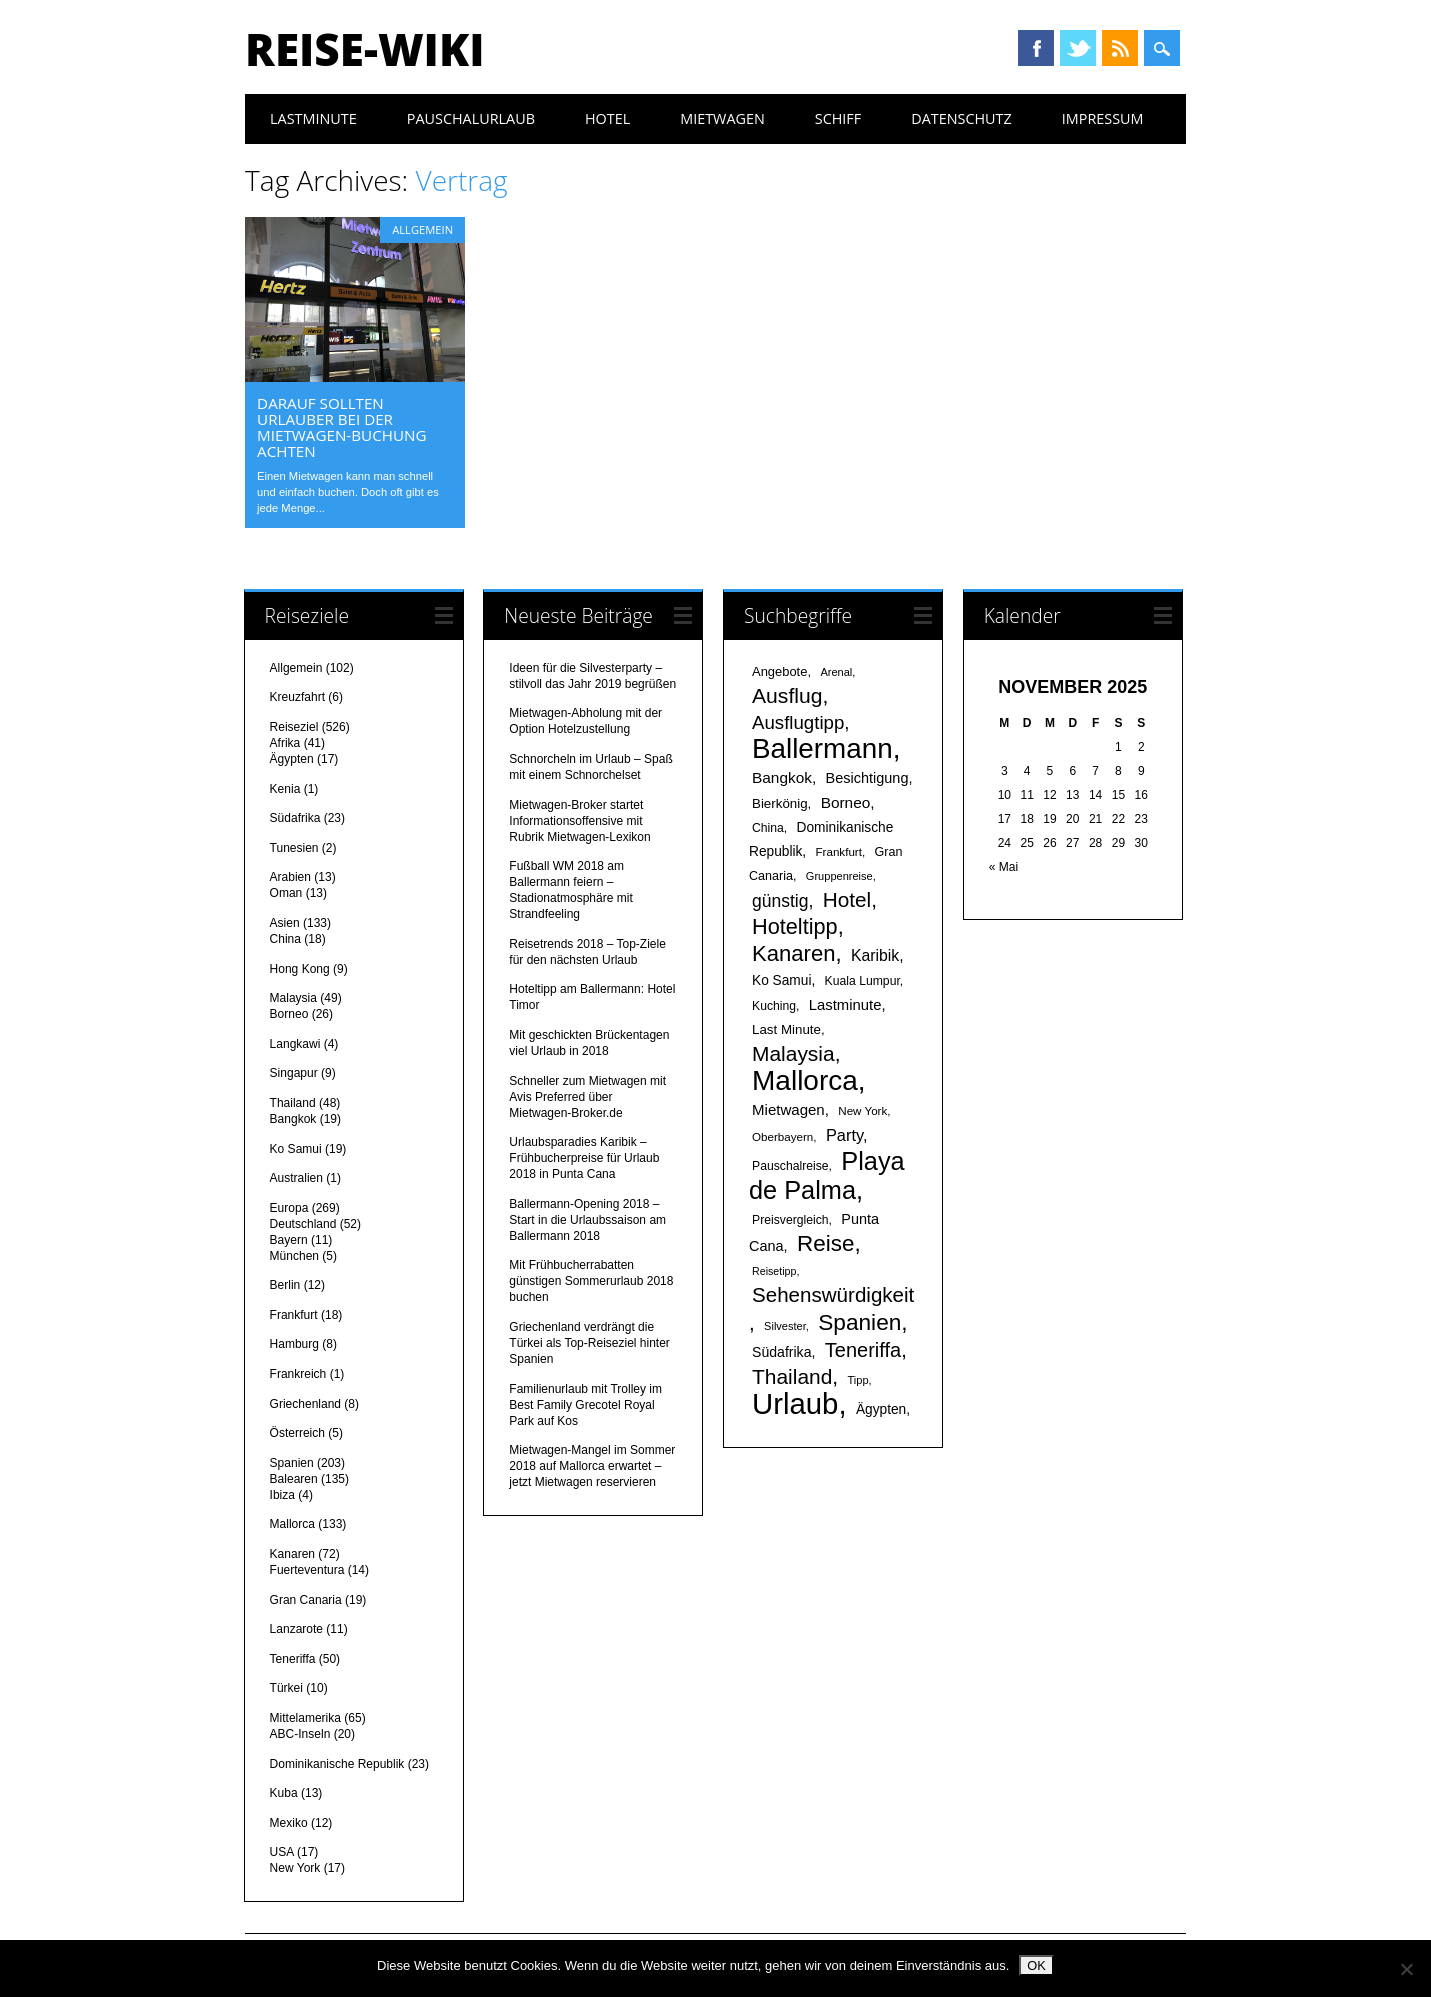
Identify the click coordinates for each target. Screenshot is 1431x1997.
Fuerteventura (307, 1570)
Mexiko (289, 1823)
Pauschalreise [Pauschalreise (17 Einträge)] (790, 1166)
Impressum (1103, 118)
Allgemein (422, 229)
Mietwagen (722, 118)
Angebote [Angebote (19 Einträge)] (779, 671)
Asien (285, 923)
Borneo (289, 1014)
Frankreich (298, 1374)
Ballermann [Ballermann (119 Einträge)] (822, 748)
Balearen (294, 1479)
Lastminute (313, 118)
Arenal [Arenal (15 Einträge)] (836, 672)
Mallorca (292, 1524)
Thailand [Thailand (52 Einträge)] (792, 1376)
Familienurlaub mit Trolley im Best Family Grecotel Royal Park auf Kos (585, 1405)
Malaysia (293, 998)
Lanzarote (296, 1629)
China (285, 939)
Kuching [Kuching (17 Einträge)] (774, 1006)
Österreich (297, 1433)
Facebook (1036, 48)
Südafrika (295, 818)
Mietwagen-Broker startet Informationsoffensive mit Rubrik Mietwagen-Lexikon (579, 821)
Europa (289, 1208)
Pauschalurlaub (471, 118)
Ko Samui (296, 1149)
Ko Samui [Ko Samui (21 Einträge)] (781, 980)
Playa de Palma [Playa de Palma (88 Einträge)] (827, 1175)
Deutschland (303, 1224)
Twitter (1078, 48)
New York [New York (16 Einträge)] (862, 1110)
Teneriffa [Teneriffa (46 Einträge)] (863, 1350)
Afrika (285, 743)
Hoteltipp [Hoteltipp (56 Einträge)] (795, 926)
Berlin (285, 1285)
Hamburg (294, 1344)
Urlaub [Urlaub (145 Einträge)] (795, 1403)
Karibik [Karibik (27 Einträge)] (875, 955)
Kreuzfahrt (297, 697)
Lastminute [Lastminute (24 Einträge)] (845, 1005)
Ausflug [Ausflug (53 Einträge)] (787, 695)
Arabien (290, 877)
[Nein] (1406, 1969)
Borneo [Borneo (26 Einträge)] (846, 802)
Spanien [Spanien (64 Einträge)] (859, 1322)
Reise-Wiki (364, 49)
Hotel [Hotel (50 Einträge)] (847, 899)
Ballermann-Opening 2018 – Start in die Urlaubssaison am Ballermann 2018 (587, 1220)
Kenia (285, 789)
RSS (1120, 48)
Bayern (289, 1240)
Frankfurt (294, 1315)
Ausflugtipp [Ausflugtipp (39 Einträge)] (798, 722)
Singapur (294, 1073)
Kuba (284, 1793)
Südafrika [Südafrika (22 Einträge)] (781, 1352)
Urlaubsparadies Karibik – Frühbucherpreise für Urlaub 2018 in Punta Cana (584, 1158)
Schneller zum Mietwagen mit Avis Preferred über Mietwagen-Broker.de (587, 1097)
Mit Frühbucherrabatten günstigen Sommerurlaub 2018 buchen (591, 1281)
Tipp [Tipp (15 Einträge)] (858, 1380)
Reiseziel (294, 727)
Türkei (286, 1688)
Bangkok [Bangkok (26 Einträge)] (782, 777)
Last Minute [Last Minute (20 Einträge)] (786, 1029)
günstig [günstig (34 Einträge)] (780, 901)
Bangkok (293, 1119)
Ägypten (292, 759)
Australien (296, 1178)
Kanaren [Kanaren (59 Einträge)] (793, 953)
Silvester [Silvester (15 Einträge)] (785, 1326)
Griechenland (305, 1404)
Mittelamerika (305, 1718)
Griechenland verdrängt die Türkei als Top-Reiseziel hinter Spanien (589, 1343)
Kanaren (292, 1554)
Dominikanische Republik (337, 1764)
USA (282, 1852)
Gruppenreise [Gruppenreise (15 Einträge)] (839, 876)
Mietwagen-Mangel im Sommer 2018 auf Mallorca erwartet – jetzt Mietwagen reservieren (592, 1466)
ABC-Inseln (300, 1734)
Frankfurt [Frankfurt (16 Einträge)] (839, 851)
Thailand (293, 1103)
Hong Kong (300, 969)
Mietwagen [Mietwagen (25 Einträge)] (788, 1109)
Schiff (838, 118)
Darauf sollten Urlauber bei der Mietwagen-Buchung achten (341, 427)
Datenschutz (961, 118)
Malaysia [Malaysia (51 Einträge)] (793, 1053)
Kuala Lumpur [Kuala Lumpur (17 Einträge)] (862, 981)
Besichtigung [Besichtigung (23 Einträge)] (867, 778)
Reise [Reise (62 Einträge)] (825, 1243)
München (294, 1256)
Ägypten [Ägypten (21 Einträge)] (881, 1409)
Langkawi (295, 1044)
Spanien (292, 1463)
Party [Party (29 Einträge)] (844, 1135)
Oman (286, 893)
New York (295, 1868)
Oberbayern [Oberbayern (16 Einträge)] (782, 1136)
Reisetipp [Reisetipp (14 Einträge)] (774, 1271)
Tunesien (294, 848)
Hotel (607, 118)
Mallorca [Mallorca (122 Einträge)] (805, 1080)
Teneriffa (293, 1659)
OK (1036, 1965)
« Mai (1003, 867)
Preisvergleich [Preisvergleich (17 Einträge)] (790, 1220)
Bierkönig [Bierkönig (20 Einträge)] (780, 803)
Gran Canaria (306, 1600)
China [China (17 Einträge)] (768, 828)
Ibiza (282, 1495)
